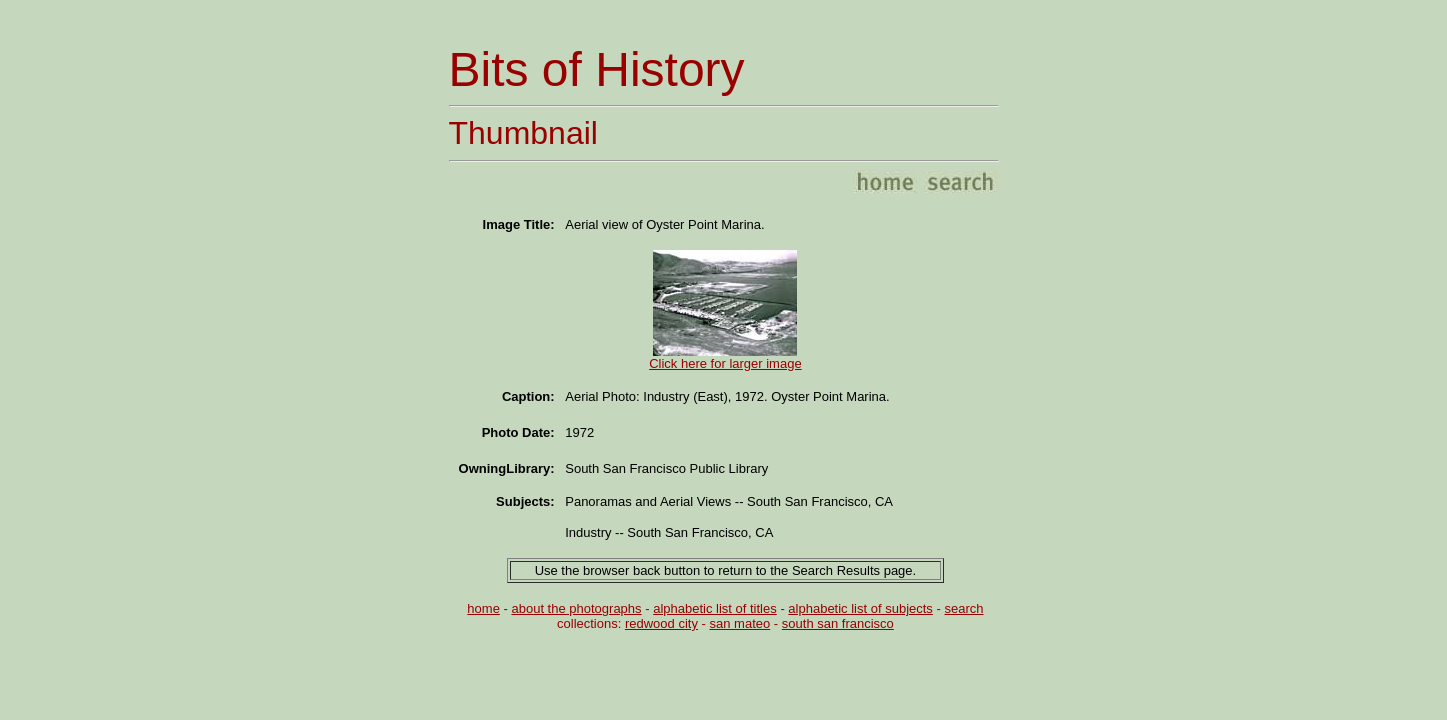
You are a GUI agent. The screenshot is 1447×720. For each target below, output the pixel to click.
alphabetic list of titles (715, 608)
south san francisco (838, 623)
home (483, 608)
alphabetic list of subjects (860, 608)
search (963, 608)
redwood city (661, 623)
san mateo (740, 623)
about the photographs (576, 608)
